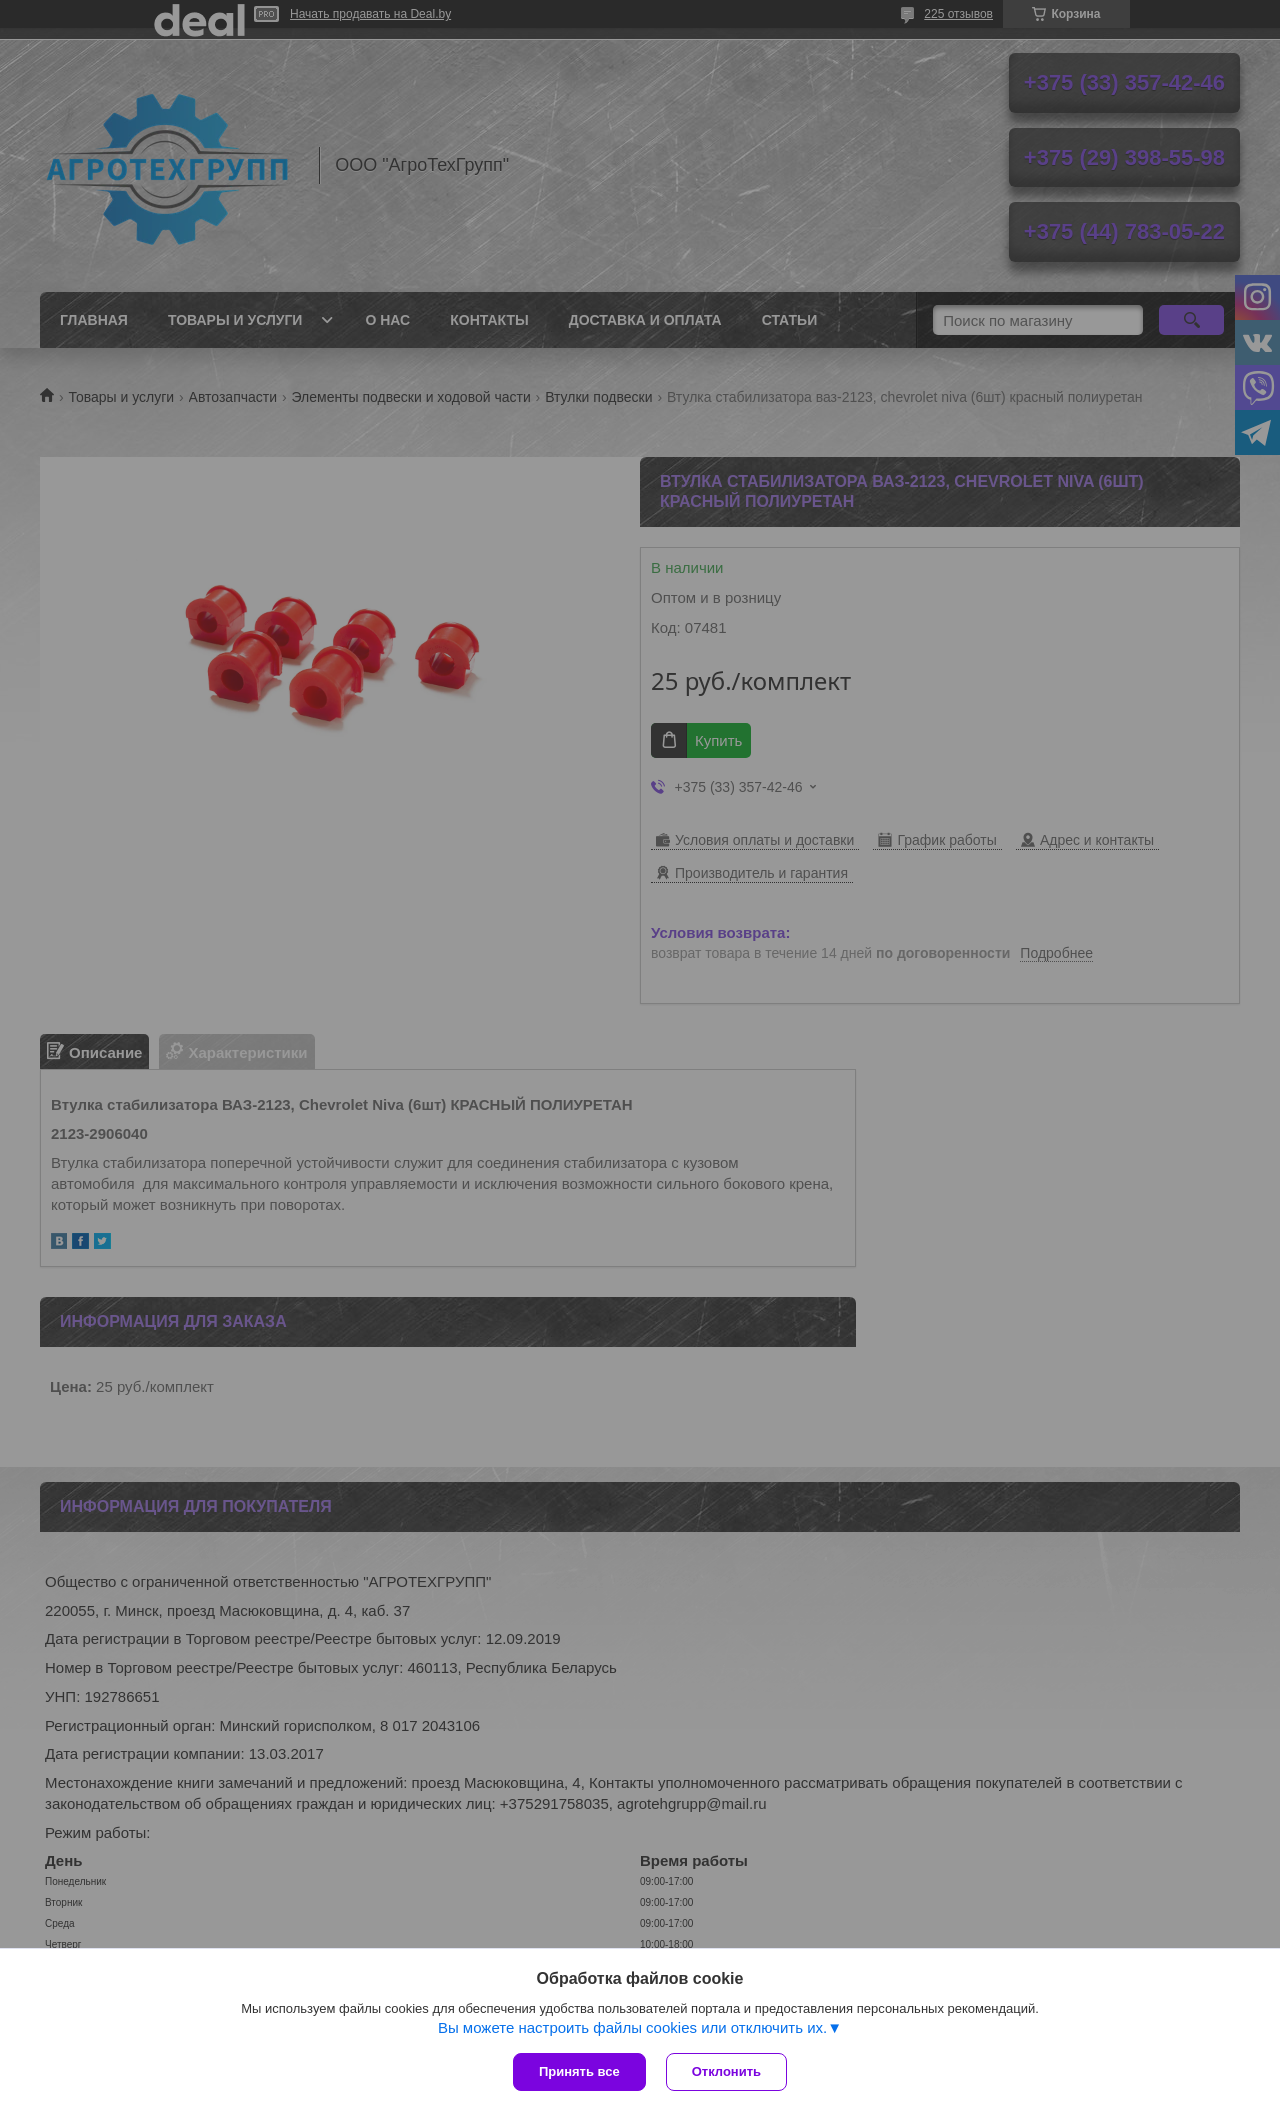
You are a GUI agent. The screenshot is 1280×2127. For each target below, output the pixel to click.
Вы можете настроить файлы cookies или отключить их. (632, 2027)
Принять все (579, 2071)
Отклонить (726, 2071)
